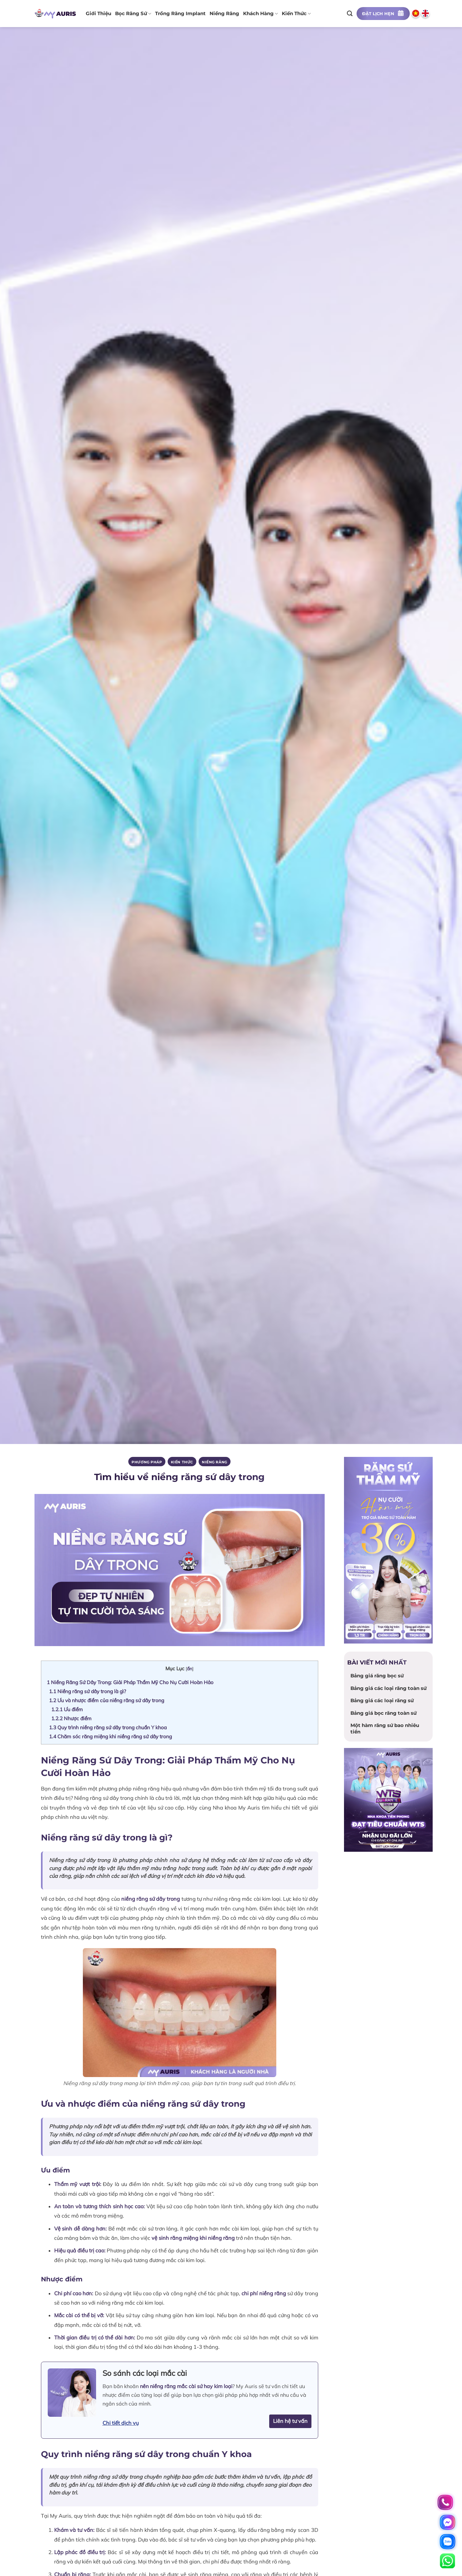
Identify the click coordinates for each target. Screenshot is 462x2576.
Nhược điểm (71, 1718)
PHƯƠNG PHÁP (147, 1462)
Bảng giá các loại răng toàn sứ (388, 1688)
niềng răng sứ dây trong (150, 1899)
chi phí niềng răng (263, 2293)
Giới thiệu (98, 13)
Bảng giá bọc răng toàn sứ (383, 1713)
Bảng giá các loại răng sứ (382, 1700)
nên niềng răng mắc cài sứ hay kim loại (186, 2386)
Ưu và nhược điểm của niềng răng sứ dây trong (106, 1700)
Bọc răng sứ (133, 14)
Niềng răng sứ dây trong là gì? (87, 1691)
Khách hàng (260, 14)
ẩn (189, 1668)
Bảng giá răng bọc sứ (377, 1676)
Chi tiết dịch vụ (121, 2423)
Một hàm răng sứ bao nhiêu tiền (384, 1728)
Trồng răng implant (180, 13)
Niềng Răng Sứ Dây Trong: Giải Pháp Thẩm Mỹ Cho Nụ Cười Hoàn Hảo (130, 1682)
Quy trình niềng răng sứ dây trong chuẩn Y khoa (108, 1727)
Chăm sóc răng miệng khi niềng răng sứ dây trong (110, 1736)
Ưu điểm (67, 1709)
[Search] (350, 13)
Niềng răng (224, 13)
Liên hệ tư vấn (290, 2421)
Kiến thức (296, 14)
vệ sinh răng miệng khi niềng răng (193, 2238)
